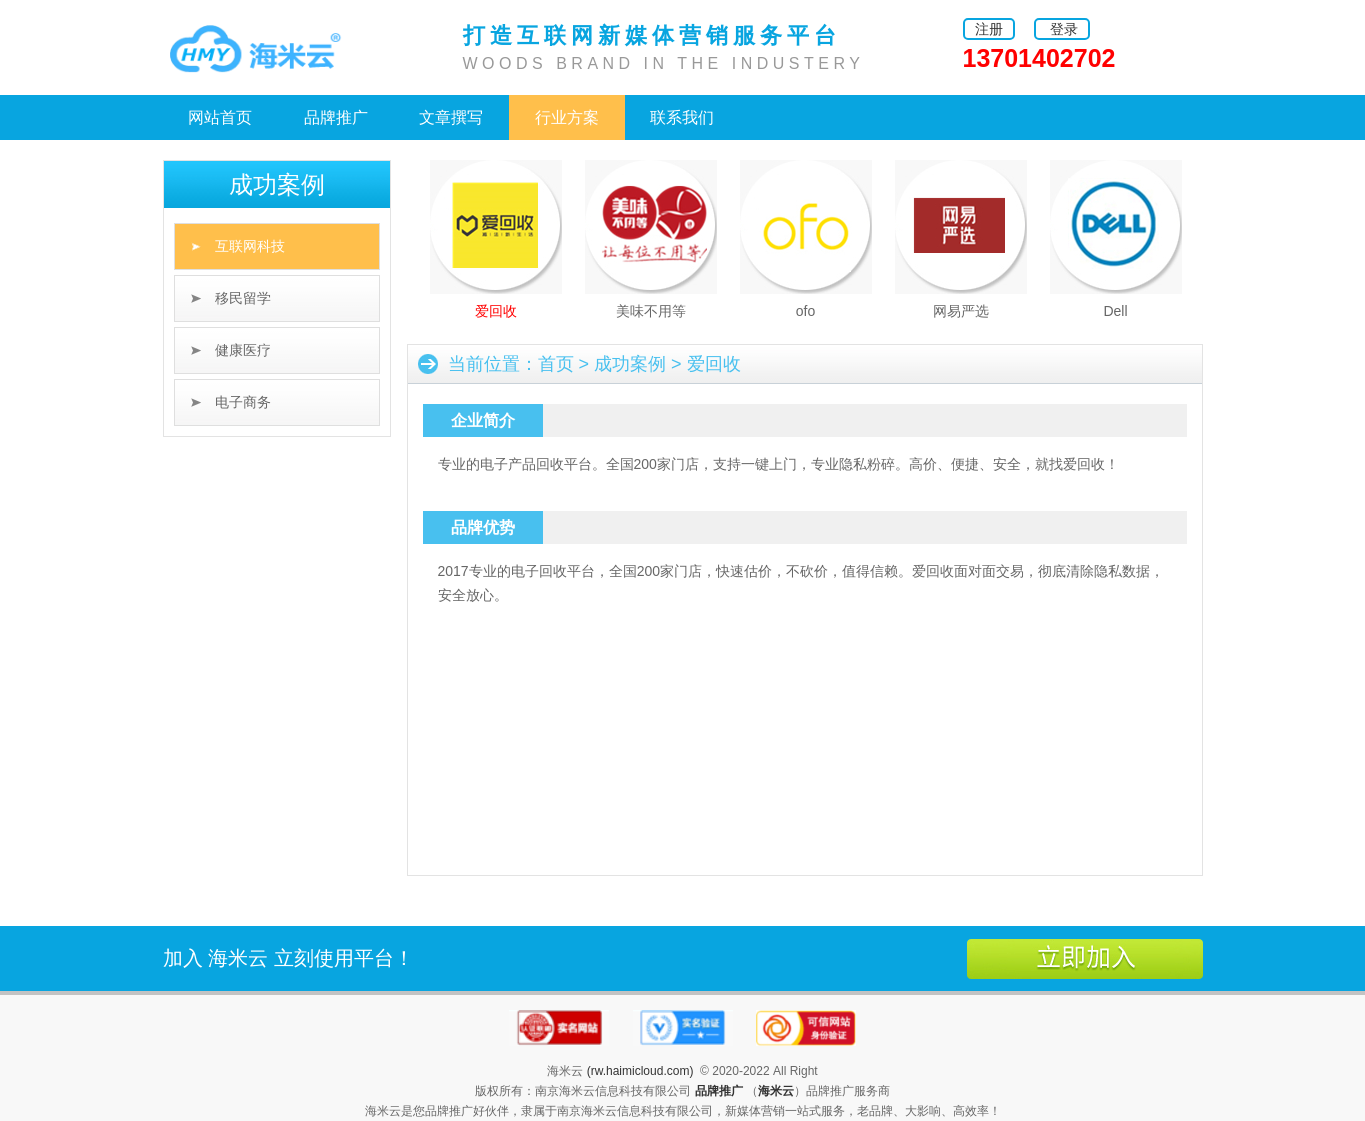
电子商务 (243, 402)
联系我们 (682, 117)
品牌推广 (336, 117)
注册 (989, 29)
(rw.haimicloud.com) (640, 1071)
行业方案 (567, 117)
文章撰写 (451, 117)
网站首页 (220, 117)
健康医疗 (243, 350)
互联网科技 (250, 246)
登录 (1064, 29)
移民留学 (243, 298)
